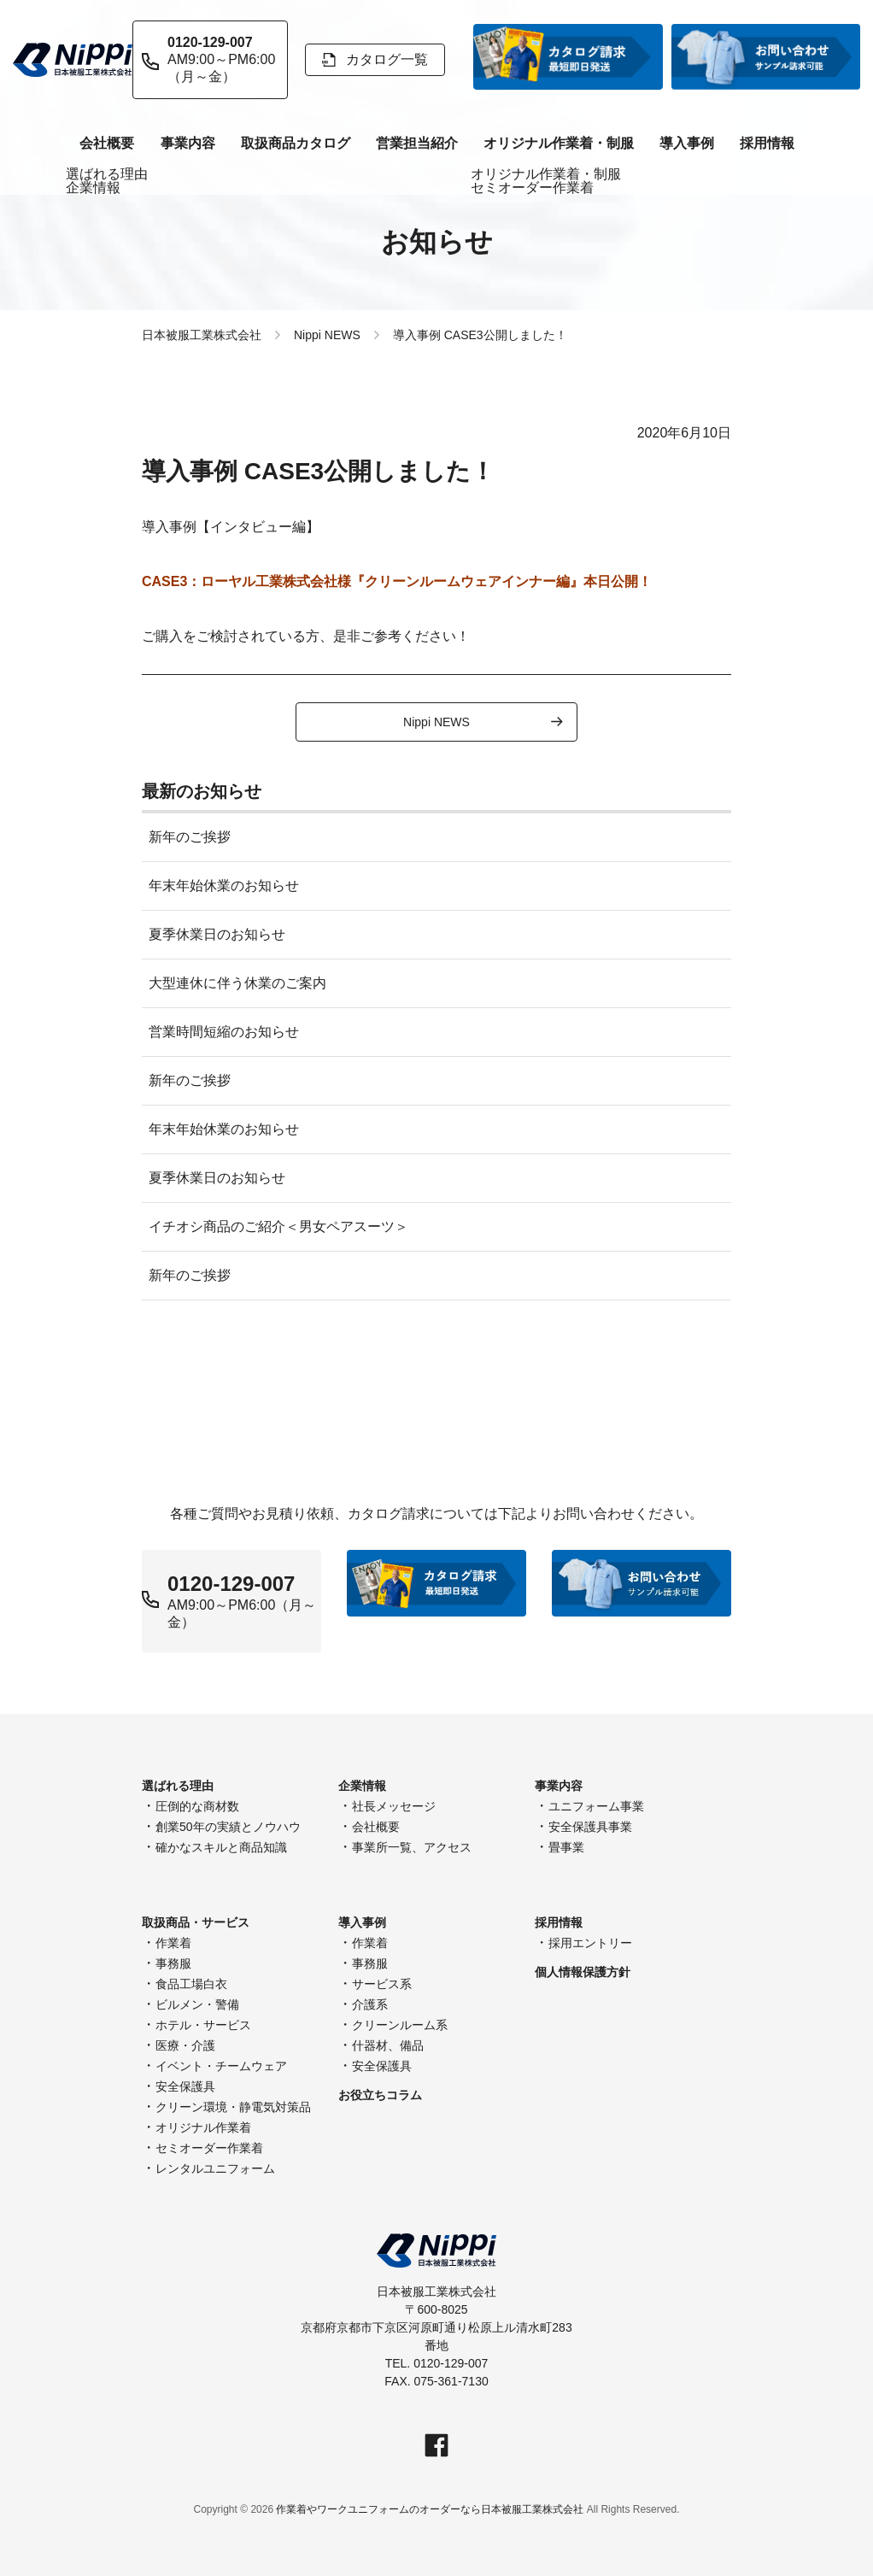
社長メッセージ (394, 1806)
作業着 (173, 1943)
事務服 (173, 1963)
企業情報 (362, 1786)
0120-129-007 (231, 1583)
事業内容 (188, 143)
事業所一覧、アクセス (412, 1847)
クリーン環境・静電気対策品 (233, 2107)
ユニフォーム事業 (596, 1806)
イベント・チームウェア (221, 2066)
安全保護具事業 (590, 1827)
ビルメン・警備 (197, 2004)
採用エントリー (590, 1943)
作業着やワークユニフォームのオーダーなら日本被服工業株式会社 (429, 2509)
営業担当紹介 (417, 143)
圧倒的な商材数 (197, 1806)
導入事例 (686, 143)
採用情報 (767, 143)
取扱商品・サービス (195, 1922)
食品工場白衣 (191, 1984)
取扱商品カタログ (295, 143)
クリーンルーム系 (400, 2025)
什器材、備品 (388, 2045)
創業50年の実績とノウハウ (228, 1827)
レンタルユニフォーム (215, 2168)
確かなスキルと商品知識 (221, 1847)
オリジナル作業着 (203, 2127)
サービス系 (382, 1984)
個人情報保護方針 (582, 1972)
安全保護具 (185, 2086)
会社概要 (376, 1827)
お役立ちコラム (380, 2095)
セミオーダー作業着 (209, 2148)
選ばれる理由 (178, 1786)
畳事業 (566, 1847)
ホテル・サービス (203, 2025)
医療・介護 (185, 2045)
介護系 (370, 2004)
